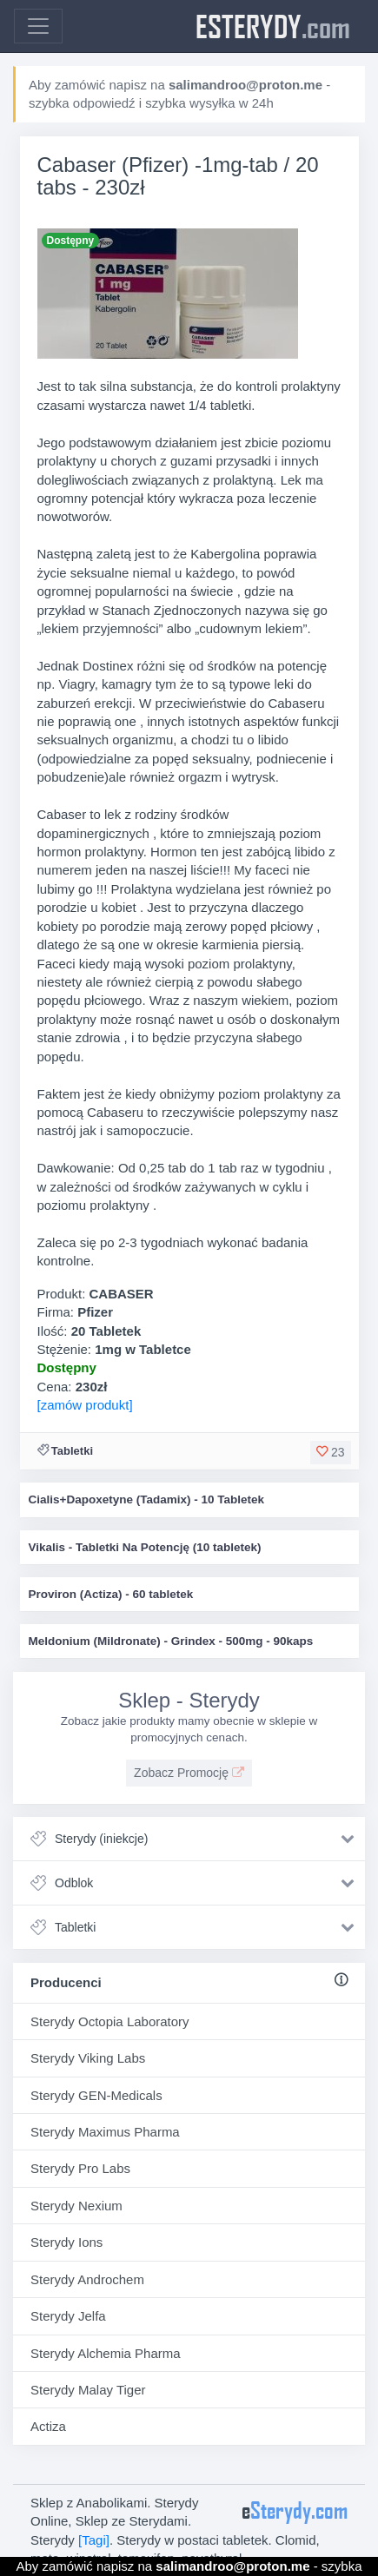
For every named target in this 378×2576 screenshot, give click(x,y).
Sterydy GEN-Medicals (96, 2095)
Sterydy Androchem (87, 2279)
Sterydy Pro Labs (80, 2168)
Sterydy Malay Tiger (88, 2389)
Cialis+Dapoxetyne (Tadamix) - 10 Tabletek (146, 1499)
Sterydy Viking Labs (87, 2058)
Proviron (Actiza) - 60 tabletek (111, 1594)
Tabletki (72, 1450)
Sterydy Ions (66, 2242)
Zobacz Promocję (189, 1773)
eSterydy (273, 26)
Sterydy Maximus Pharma (105, 2131)
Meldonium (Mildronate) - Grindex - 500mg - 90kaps (171, 1641)
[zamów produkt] (85, 1404)
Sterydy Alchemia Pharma (105, 2353)
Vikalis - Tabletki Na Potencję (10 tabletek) (145, 1547)
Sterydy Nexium (76, 2205)
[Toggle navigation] (38, 26)
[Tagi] (93, 2540)
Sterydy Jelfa (68, 2315)
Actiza (48, 2426)
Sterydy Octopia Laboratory (109, 2021)
